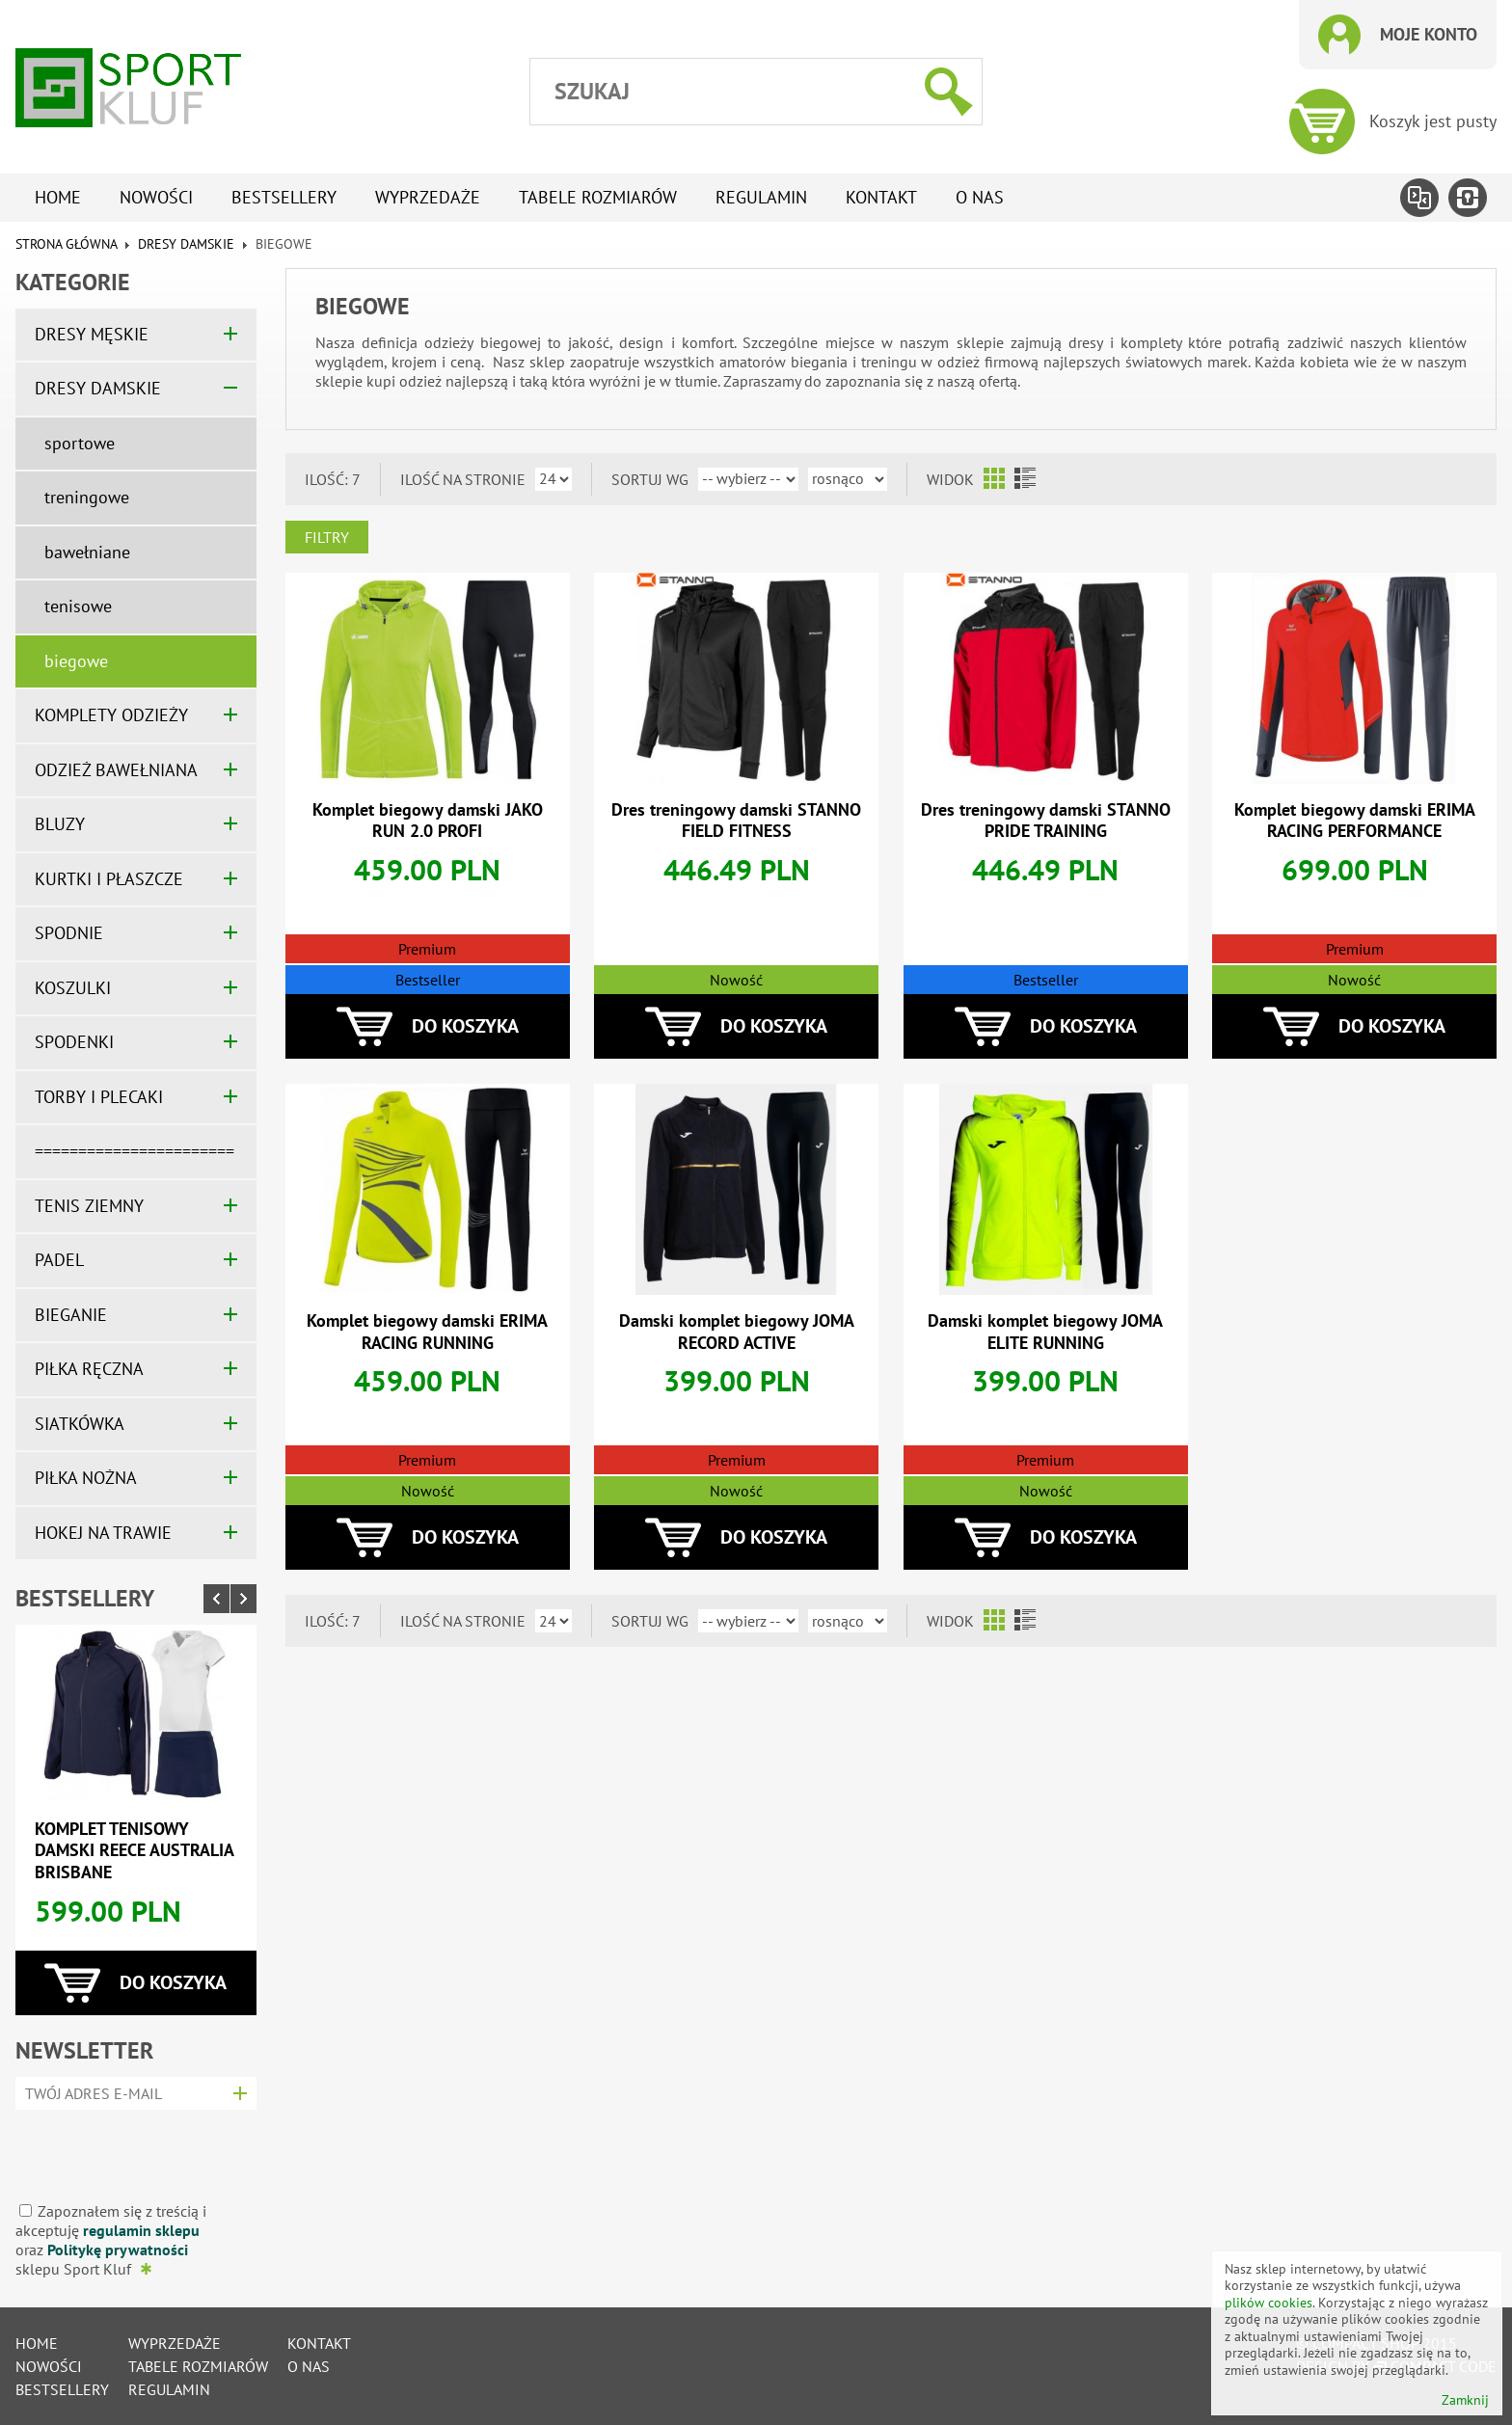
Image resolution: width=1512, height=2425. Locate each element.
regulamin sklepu (141, 2230)
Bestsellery (284, 197)
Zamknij (1465, 2400)
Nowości (156, 197)
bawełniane (87, 552)
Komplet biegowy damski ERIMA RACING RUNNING (427, 1331)
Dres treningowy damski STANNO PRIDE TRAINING (1046, 820)
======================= (134, 1151)
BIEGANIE (71, 1315)
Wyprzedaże (427, 197)
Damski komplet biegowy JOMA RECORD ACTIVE (736, 1331)
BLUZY (60, 824)
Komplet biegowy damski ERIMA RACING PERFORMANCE (1354, 820)
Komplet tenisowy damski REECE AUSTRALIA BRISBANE (134, 1850)
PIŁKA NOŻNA (86, 1478)
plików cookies (1268, 2302)
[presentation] (129, 2148)
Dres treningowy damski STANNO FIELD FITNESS (736, 820)
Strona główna (66, 244)
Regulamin (761, 197)
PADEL (59, 1260)
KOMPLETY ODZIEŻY (111, 715)
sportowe (79, 443)
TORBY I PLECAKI (99, 1097)
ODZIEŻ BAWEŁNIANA (116, 770)
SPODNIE (69, 933)
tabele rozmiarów (598, 197)
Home (58, 197)
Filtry (327, 537)
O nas (980, 197)
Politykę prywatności (117, 2249)
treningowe (86, 497)
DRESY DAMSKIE (186, 244)
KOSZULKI (73, 988)
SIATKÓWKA (79, 1424)
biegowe (76, 661)
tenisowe (78, 606)
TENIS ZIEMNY (89, 1206)
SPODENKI (74, 1042)
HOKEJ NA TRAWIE (103, 1533)
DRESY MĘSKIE (91, 334)
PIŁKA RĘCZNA (89, 1369)
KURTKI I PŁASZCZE (109, 879)
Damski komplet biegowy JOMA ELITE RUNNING (1045, 1331)
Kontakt (881, 197)
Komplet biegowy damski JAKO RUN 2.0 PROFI (427, 820)
